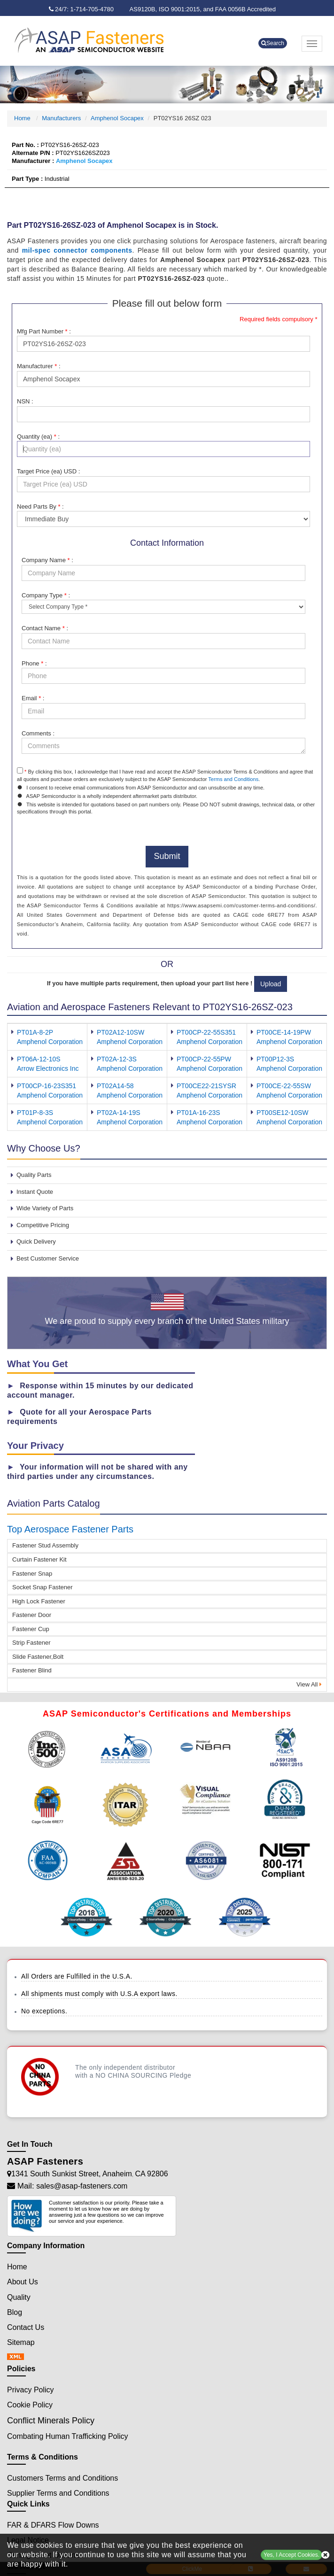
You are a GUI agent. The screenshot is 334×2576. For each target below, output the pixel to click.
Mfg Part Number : (44, 331)
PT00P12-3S (275, 1059)
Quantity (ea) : (38, 436)
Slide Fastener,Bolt (37, 1656)
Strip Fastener (31, 1642)
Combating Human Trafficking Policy (67, 2436)
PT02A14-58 (115, 1086)
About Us (22, 2282)
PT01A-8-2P (35, 1032)
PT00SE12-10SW (282, 1112)
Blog (14, 2312)
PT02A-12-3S (117, 1059)
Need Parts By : (40, 506)
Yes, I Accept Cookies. (291, 2555)
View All (309, 1684)
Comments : (38, 733)
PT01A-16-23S (198, 1112)
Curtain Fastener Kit (39, 1559)
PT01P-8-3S (35, 1112)
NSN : (25, 401)
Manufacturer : (39, 366)
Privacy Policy (30, 2390)
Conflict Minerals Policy (50, 2420)
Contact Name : (45, 628)
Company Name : (47, 560)
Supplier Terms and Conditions (58, 2493)
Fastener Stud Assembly (45, 1545)
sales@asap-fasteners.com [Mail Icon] (81, 2186)
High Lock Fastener (38, 1601)
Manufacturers (61, 118)
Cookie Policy (30, 2405)
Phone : (34, 663)
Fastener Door (31, 1614)
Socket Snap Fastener (42, 1587)
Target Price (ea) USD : (48, 471)
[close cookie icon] (325, 2555)
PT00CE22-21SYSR (206, 1086)
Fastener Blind (32, 1670)
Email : (33, 698)
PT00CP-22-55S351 (206, 1032)
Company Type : (46, 595)
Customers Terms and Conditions (62, 2478)
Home (23, 118)
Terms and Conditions (233, 779)
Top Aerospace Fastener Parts (70, 1529)
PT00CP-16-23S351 (46, 1086)
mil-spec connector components (77, 250)
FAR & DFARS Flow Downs (53, 2525)
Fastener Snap (32, 1573)
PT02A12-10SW (120, 1032)
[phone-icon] (83, 9)
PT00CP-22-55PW (204, 1059)
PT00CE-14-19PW (283, 1032)
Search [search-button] (272, 43)
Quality (19, 2297)
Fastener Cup (30, 1628)
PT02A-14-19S (118, 1112)
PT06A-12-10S (39, 1059)
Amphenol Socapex (117, 118)
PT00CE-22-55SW (283, 1086)
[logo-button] (103, 40)
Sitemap (21, 2342)
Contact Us (25, 2327)
